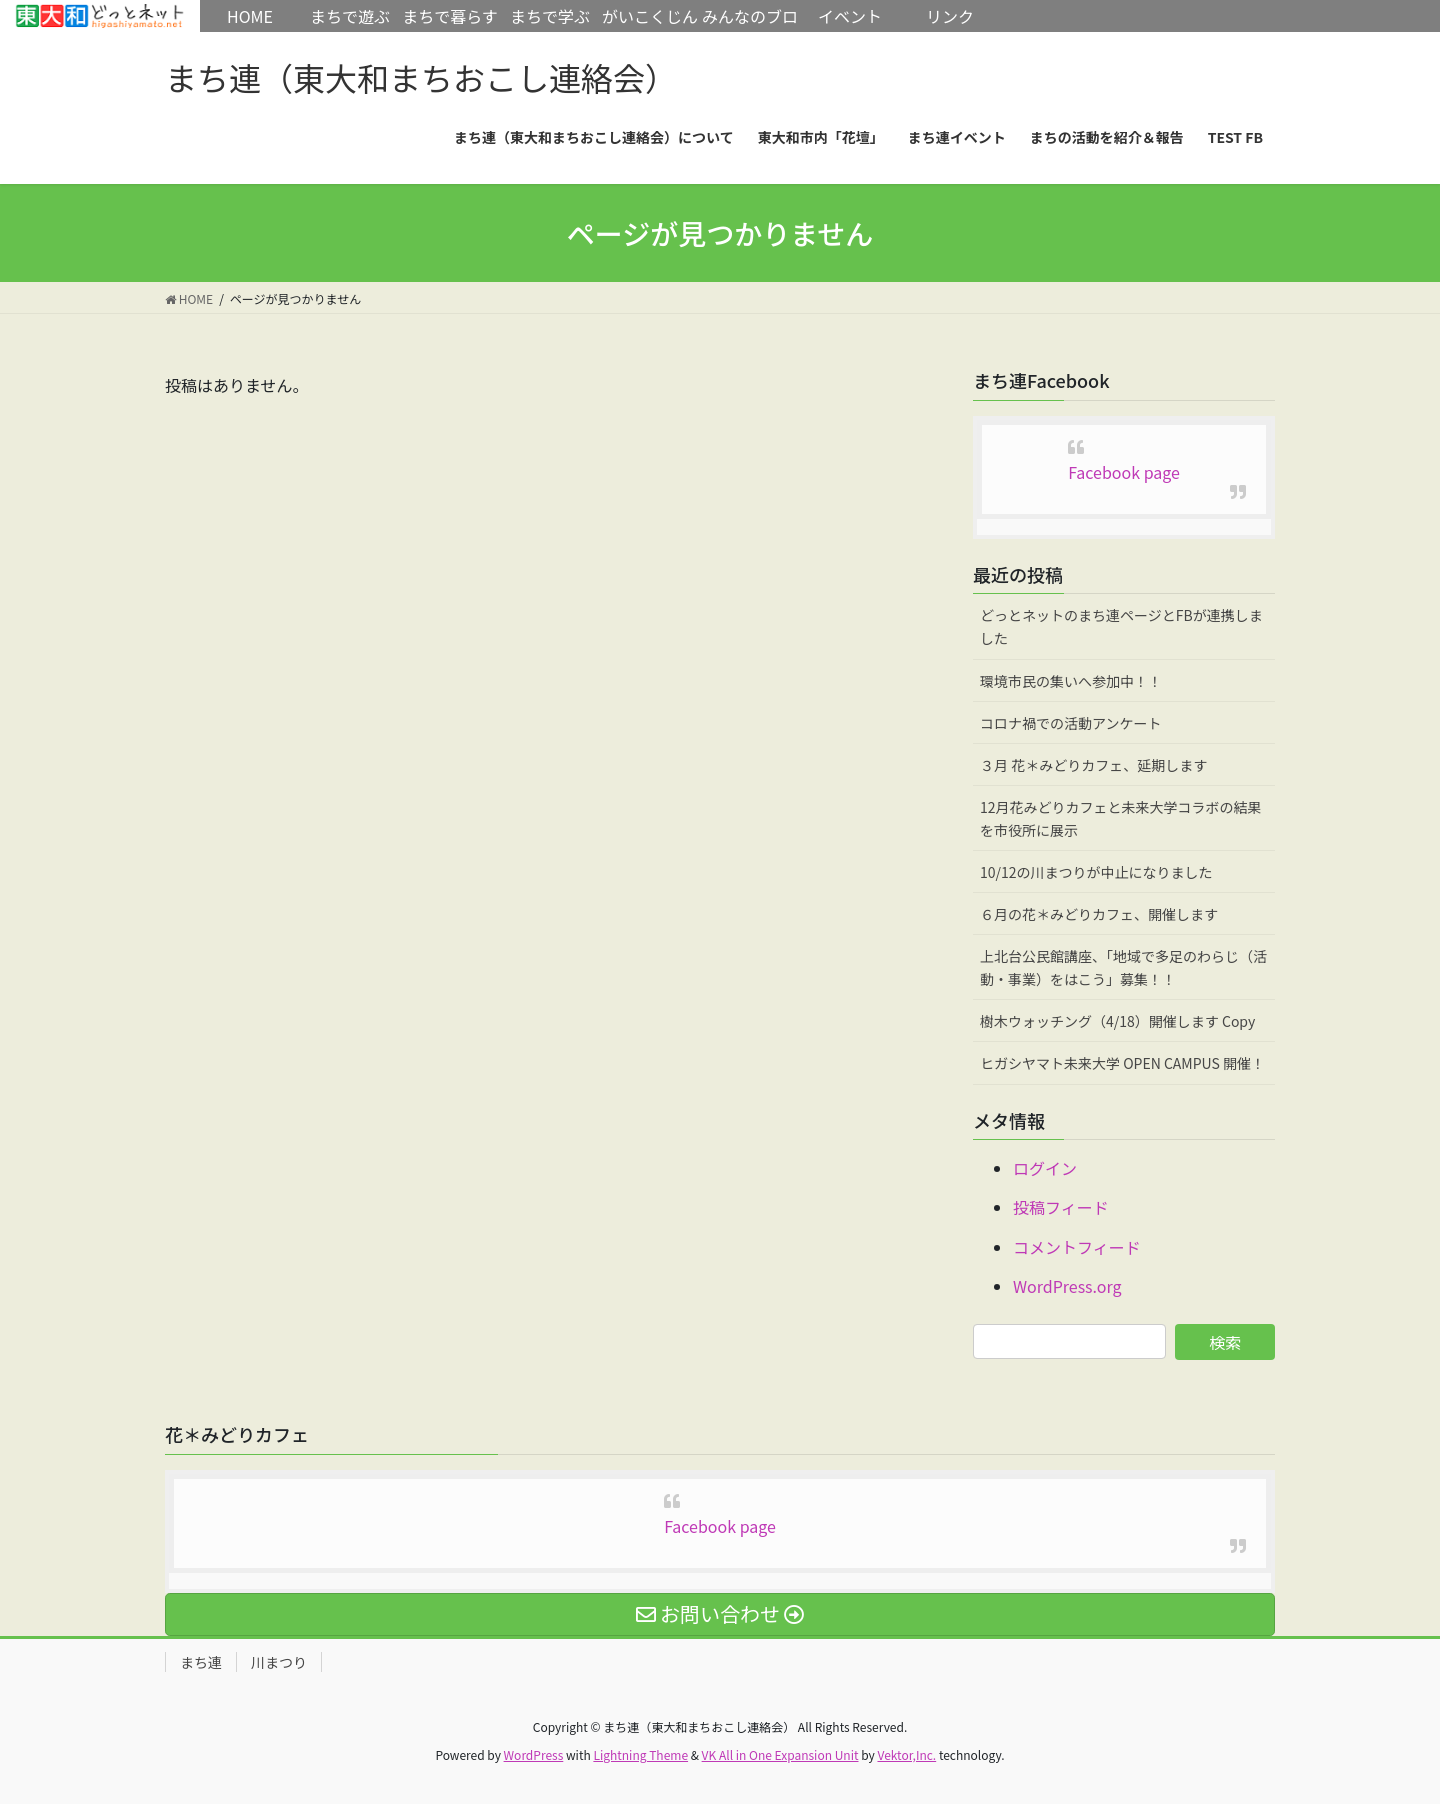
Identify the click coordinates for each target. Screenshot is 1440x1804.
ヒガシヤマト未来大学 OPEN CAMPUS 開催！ (1122, 1063)
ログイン (1045, 1168)
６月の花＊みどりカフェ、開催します (1099, 914)
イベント (850, 16)
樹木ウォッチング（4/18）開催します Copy (1117, 1021)
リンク (950, 16)
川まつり (279, 1662)
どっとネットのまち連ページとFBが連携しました (1121, 626)
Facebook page (1124, 472)
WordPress (534, 1754)
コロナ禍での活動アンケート (1070, 723)
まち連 (201, 1662)
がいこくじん (650, 16)
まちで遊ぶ (350, 16)
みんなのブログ (750, 32)
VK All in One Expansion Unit (780, 1754)
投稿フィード (1061, 1207)
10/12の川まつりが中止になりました (1096, 872)
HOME (100, 16)
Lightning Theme (640, 1754)
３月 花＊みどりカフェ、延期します (1093, 765)
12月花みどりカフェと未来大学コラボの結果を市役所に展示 (1121, 818)
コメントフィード (1077, 1247)
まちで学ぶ (550, 16)
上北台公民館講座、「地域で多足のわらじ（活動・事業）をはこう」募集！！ (1123, 967)
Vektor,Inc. (906, 1754)
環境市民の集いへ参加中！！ (1071, 681)
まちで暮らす (450, 16)
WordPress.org (1067, 1286)
